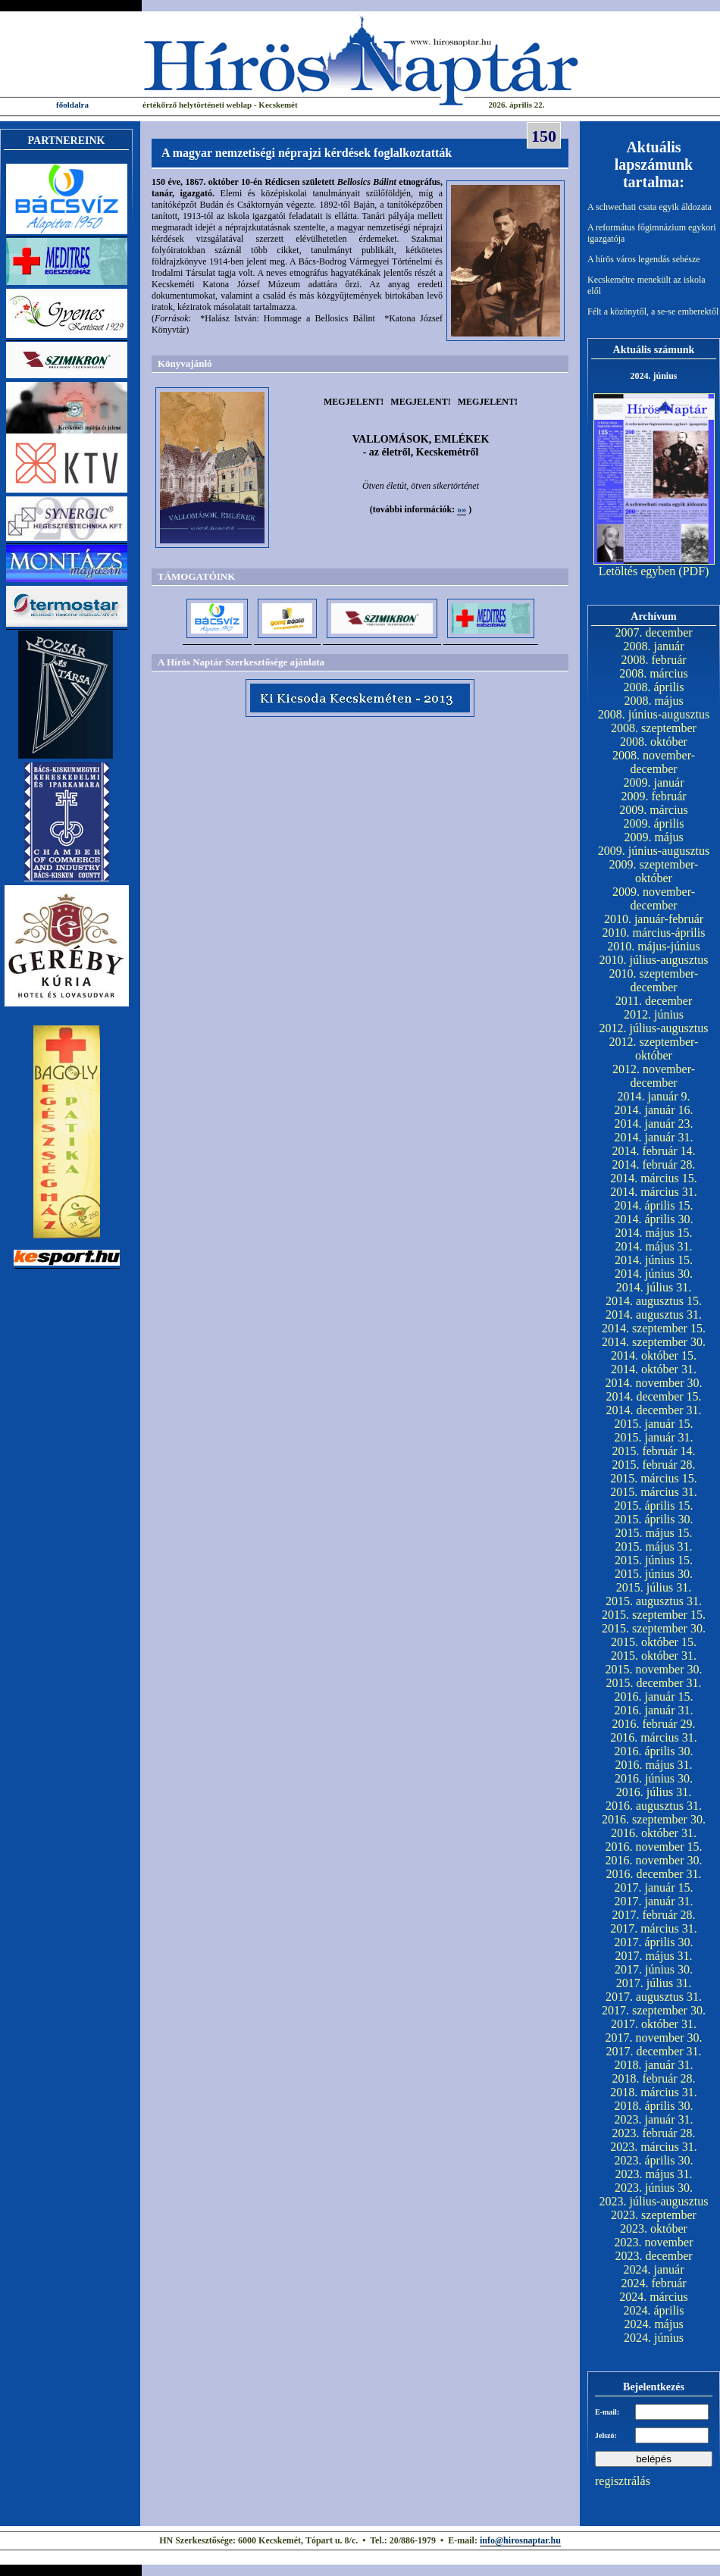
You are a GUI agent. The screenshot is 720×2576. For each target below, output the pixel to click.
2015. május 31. (653, 1546)
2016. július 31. (654, 1792)
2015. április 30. (654, 1519)
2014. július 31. (654, 1287)
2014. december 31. (653, 1410)
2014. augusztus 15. (654, 1300)
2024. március (653, 2296)
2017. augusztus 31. (654, 1996)
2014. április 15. (654, 1205)
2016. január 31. (654, 1710)
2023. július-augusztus (654, 2201)
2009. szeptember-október (654, 871)
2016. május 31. (653, 1764)
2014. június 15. (654, 1260)
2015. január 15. (654, 1423)
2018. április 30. (654, 2105)
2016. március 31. (653, 1737)
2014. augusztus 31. (654, 1314)
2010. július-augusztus (654, 959)
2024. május (653, 2324)
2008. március (653, 673)
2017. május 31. (653, 1955)
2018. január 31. (654, 2064)
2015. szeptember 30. (654, 1628)
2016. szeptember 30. (654, 1819)
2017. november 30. (654, 2037)
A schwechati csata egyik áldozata (649, 207)
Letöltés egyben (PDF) (654, 571)
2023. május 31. (653, 2174)
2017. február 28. (653, 1914)
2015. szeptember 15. (654, 1614)
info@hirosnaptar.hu (520, 2540)
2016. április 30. (654, 1751)
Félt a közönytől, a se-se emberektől (652, 311)
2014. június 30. (654, 1273)
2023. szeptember (654, 2214)
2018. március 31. (653, 2092)
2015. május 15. (653, 1532)
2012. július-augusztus (654, 1028)
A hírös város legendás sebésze (643, 259)
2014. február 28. (653, 1164)
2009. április (654, 823)
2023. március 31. (653, 2146)
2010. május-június (653, 946)
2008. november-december (653, 762)
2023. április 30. (654, 2160)
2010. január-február (653, 918)
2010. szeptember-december (654, 980)
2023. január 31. (654, 2119)
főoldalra (72, 104)
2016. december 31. (653, 1873)
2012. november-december (653, 1076)
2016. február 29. (653, 1723)
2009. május (653, 837)
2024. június (654, 2337)
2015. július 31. (654, 1587)
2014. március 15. (653, 1178)
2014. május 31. (653, 1246)
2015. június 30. (654, 1573)
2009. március (653, 809)
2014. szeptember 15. (654, 1328)
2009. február (653, 796)
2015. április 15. (654, 1505)
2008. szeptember (654, 727)
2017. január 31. (654, 1901)
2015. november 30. (654, 1669)
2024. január (654, 2269)
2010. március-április (654, 932)
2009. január (654, 782)
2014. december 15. (653, 1396)
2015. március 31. (653, 1491)
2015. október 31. (654, 1655)
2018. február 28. (653, 2078)
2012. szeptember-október (654, 1048)
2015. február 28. (653, 1464)
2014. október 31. (654, 1369)
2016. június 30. (654, 1778)
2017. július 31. (654, 1983)
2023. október (653, 2228)
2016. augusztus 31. (654, 1805)
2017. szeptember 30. (654, 2010)
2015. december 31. (653, 1682)
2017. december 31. (653, 2051)
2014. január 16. (654, 1109)
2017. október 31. (654, 2023)
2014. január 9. (654, 1096)
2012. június (654, 1014)
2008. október (653, 741)
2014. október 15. (654, 1355)
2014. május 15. (653, 1232)
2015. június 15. (654, 1560)
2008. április (654, 687)
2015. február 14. (653, 1451)
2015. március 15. (653, 1478)
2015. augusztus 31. (654, 1601)
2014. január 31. (654, 1137)
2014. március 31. (653, 1191)
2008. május (653, 700)
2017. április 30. (654, 1942)
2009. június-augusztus (654, 850)
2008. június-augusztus (654, 714)
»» (461, 509)
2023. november (654, 2242)
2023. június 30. (654, 2187)
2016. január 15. (654, 1696)
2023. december (653, 2255)
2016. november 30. (654, 1860)
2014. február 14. (653, 1150)
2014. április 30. (654, 1219)
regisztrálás (622, 2480)
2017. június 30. (654, 1969)
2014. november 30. (654, 1382)
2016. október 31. (654, 1832)
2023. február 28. (653, 2133)
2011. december (654, 1000)
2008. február (653, 659)
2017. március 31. (653, 1928)
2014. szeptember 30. (654, 1341)
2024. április (654, 2310)
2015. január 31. (654, 1437)
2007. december (653, 632)
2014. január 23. (654, 1123)
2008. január (654, 646)
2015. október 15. (654, 1641)
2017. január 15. (654, 1887)
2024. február (653, 2283)
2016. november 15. (654, 1846)
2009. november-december (653, 898)
